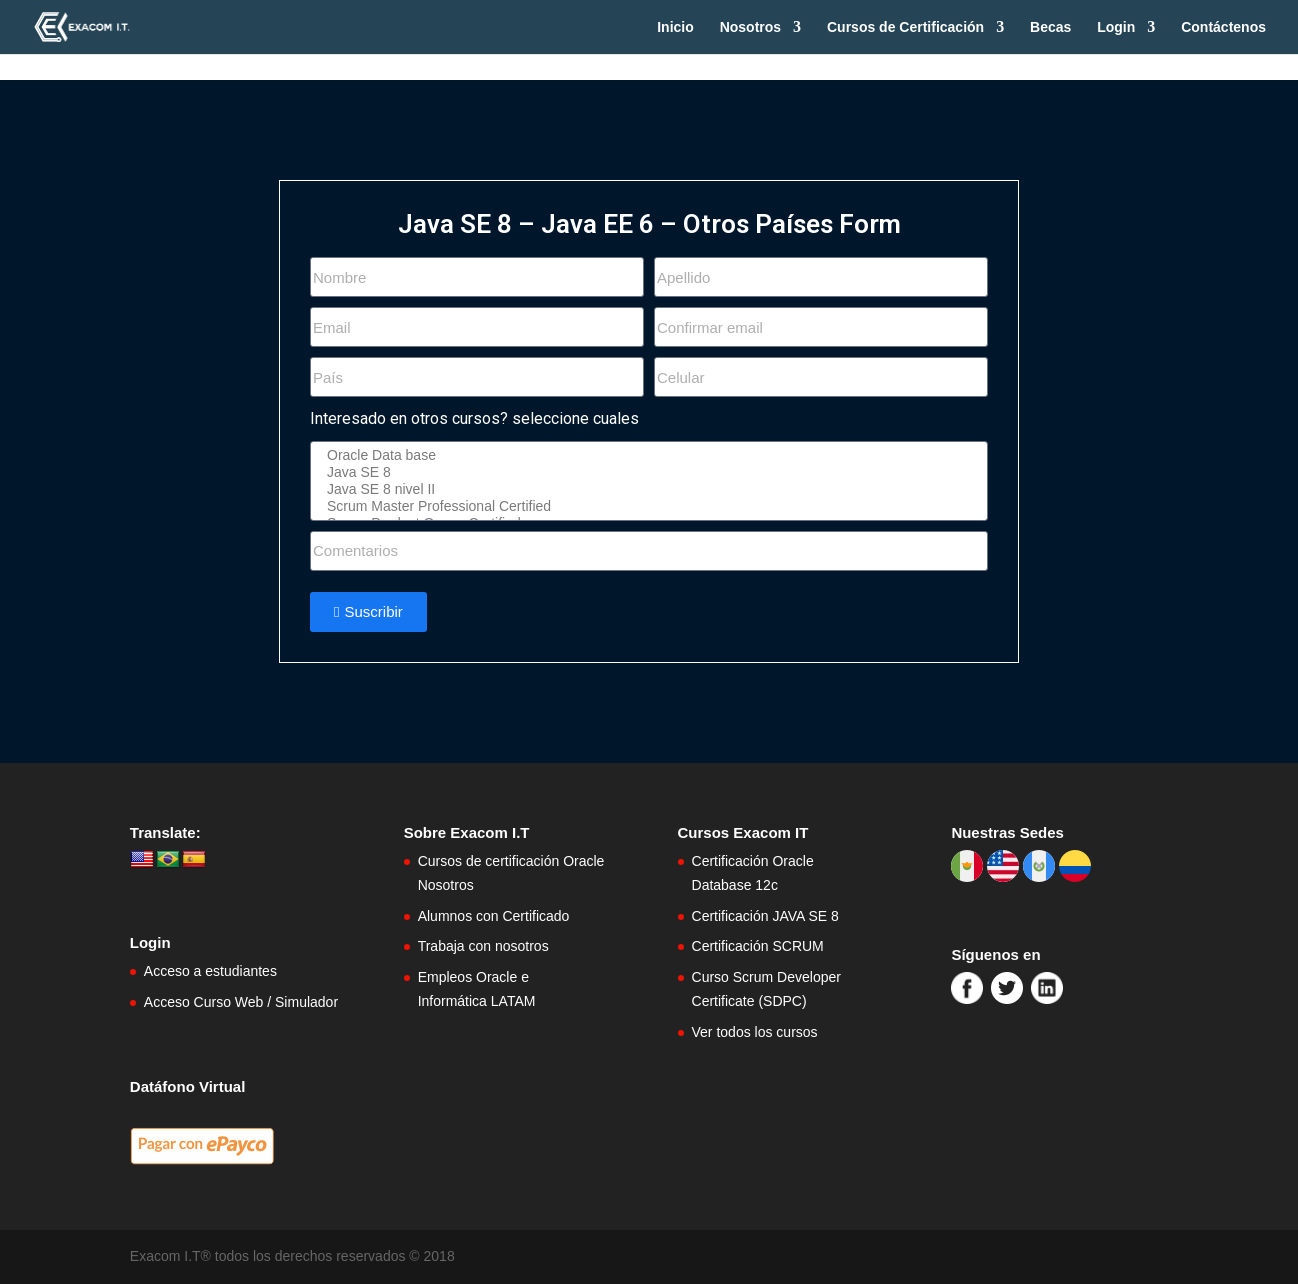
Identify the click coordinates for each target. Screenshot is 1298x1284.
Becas (1050, 27)
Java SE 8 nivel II (646, 489)
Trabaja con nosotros (483, 946)
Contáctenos (1223, 27)
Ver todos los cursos (755, 1032)
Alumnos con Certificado (494, 916)
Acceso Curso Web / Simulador (241, 1002)
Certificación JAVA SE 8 (765, 916)
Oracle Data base (646, 455)
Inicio (675, 27)
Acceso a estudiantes (210, 971)
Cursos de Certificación (905, 27)
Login (1116, 27)
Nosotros (750, 27)
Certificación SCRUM (758, 946)
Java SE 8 (646, 472)
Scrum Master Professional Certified (646, 506)
